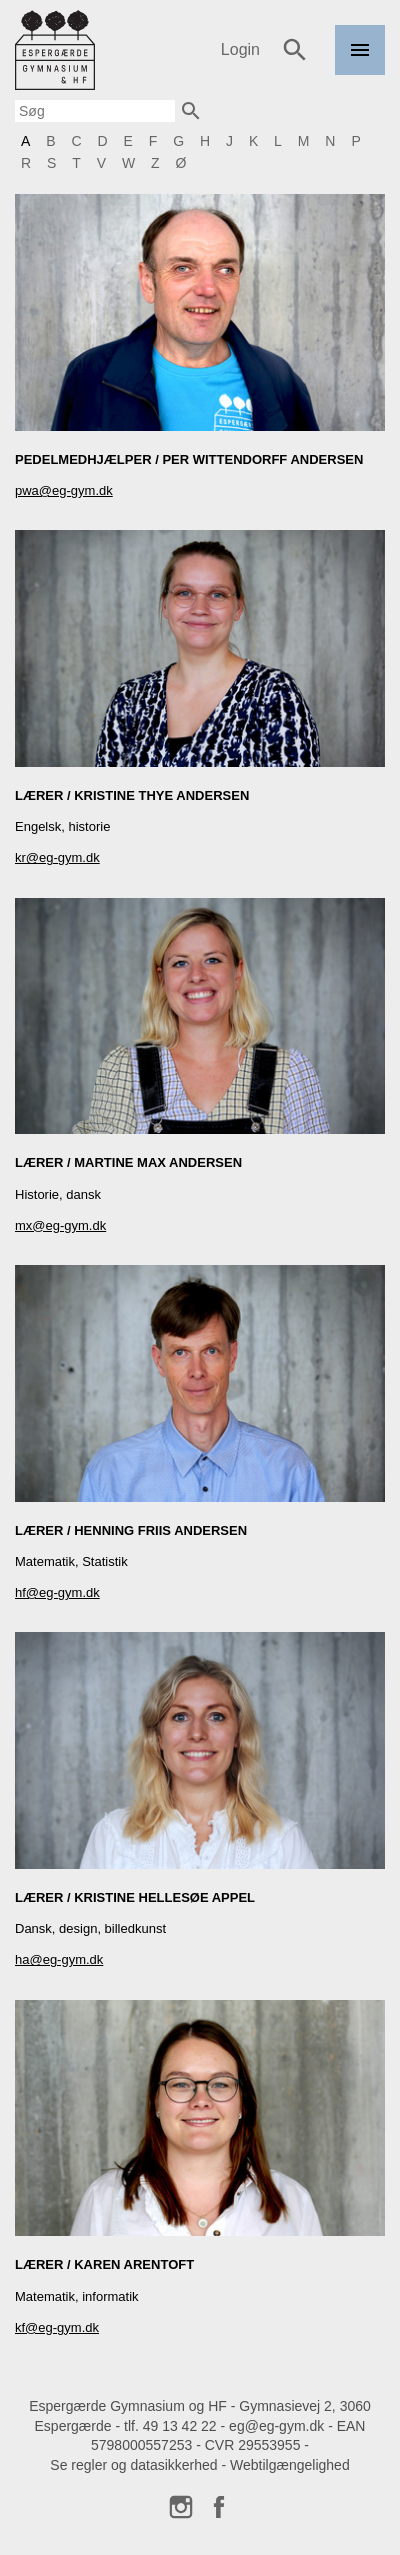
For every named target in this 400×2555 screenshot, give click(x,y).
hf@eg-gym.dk (57, 1592)
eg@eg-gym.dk (276, 2426)
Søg (295, 50)
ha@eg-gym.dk (59, 1959)
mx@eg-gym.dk (60, 1225)
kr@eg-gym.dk (57, 857)
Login (240, 49)
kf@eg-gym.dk (57, 2327)
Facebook (219, 2507)
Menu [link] (360, 74)
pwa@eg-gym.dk (64, 490)
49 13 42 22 (180, 2426)
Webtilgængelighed (290, 2465)
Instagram (181, 2507)
